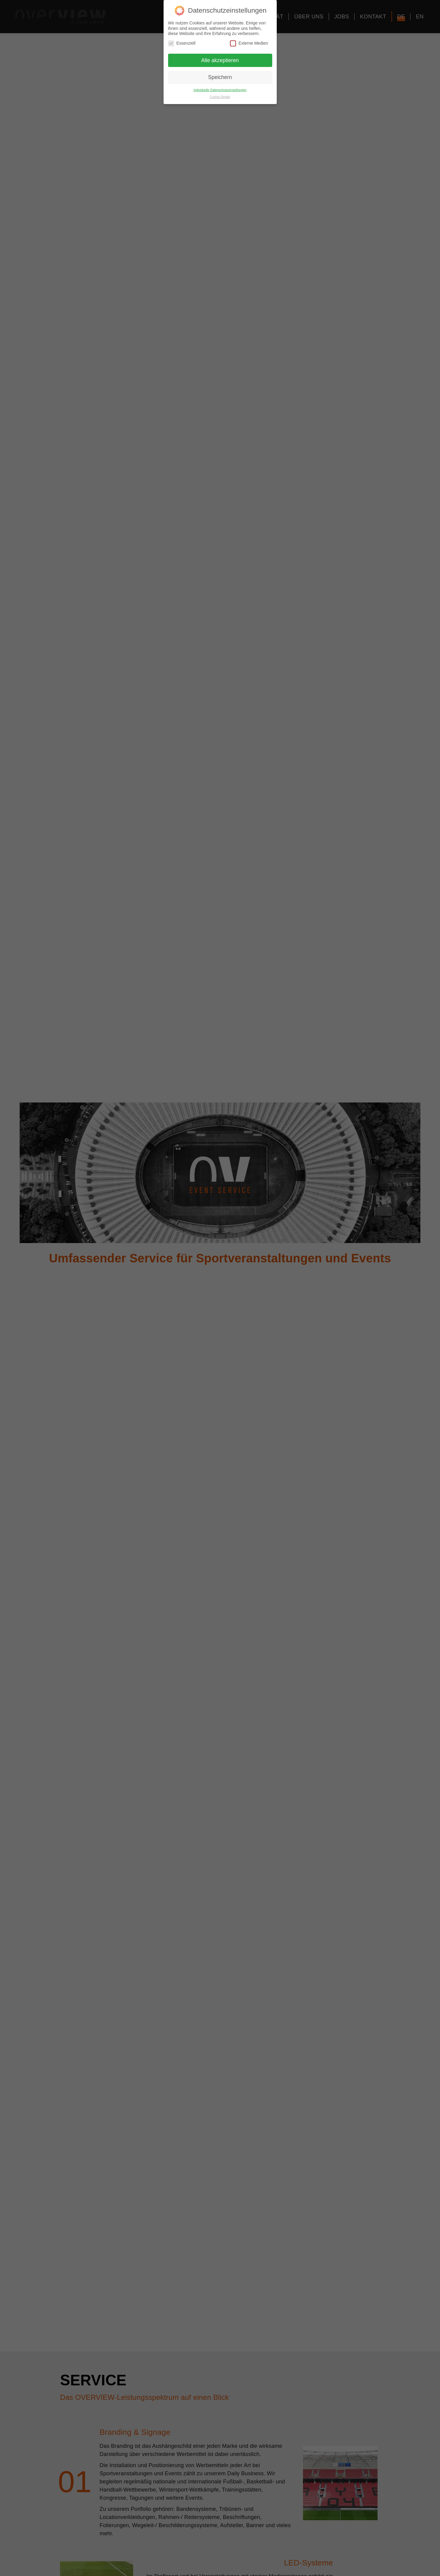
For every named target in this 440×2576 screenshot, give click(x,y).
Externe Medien (249, 43)
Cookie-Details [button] (220, 97)
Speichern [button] (220, 77)
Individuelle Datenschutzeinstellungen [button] (220, 90)
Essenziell (182, 43)
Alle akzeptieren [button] (220, 60)
